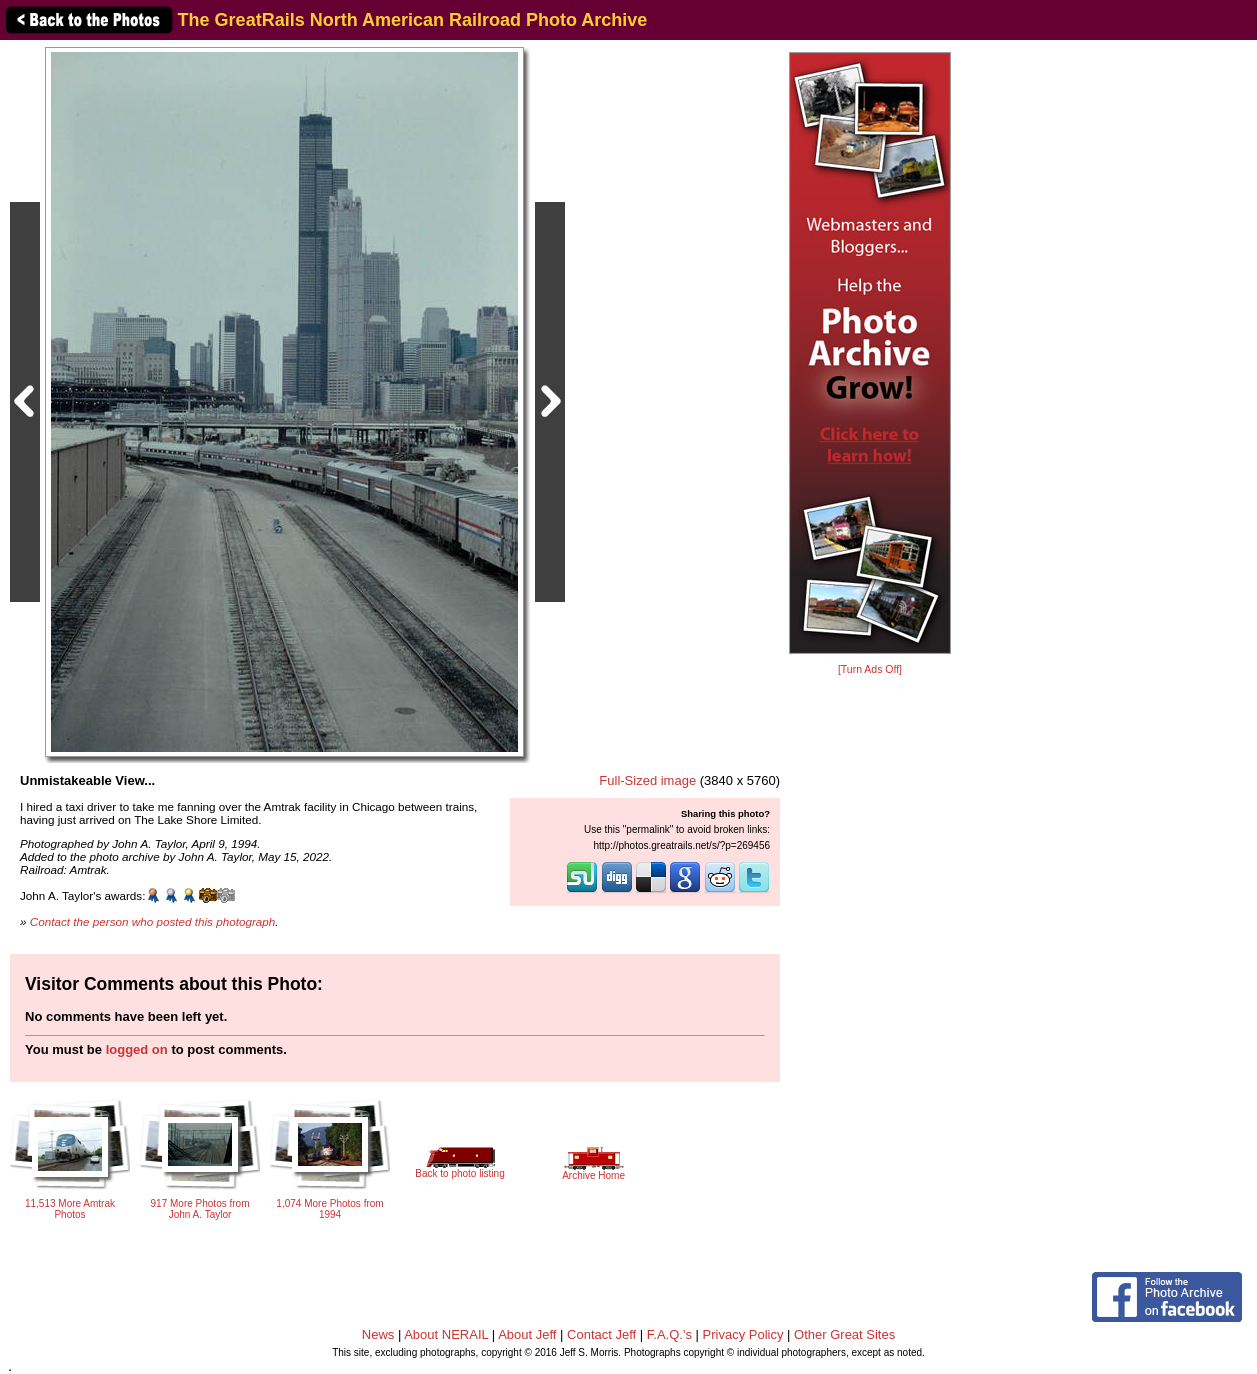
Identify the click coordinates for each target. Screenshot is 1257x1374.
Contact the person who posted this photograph (153, 921)
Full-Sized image (647, 780)
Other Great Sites (844, 1334)
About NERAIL (446, 1334)
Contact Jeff (601, 1334)
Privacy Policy (743, 1334)
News (378, 1334)
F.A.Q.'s (669, 1334)
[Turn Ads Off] (870, 669)
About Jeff (527, 1334)
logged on (137, 1049)
